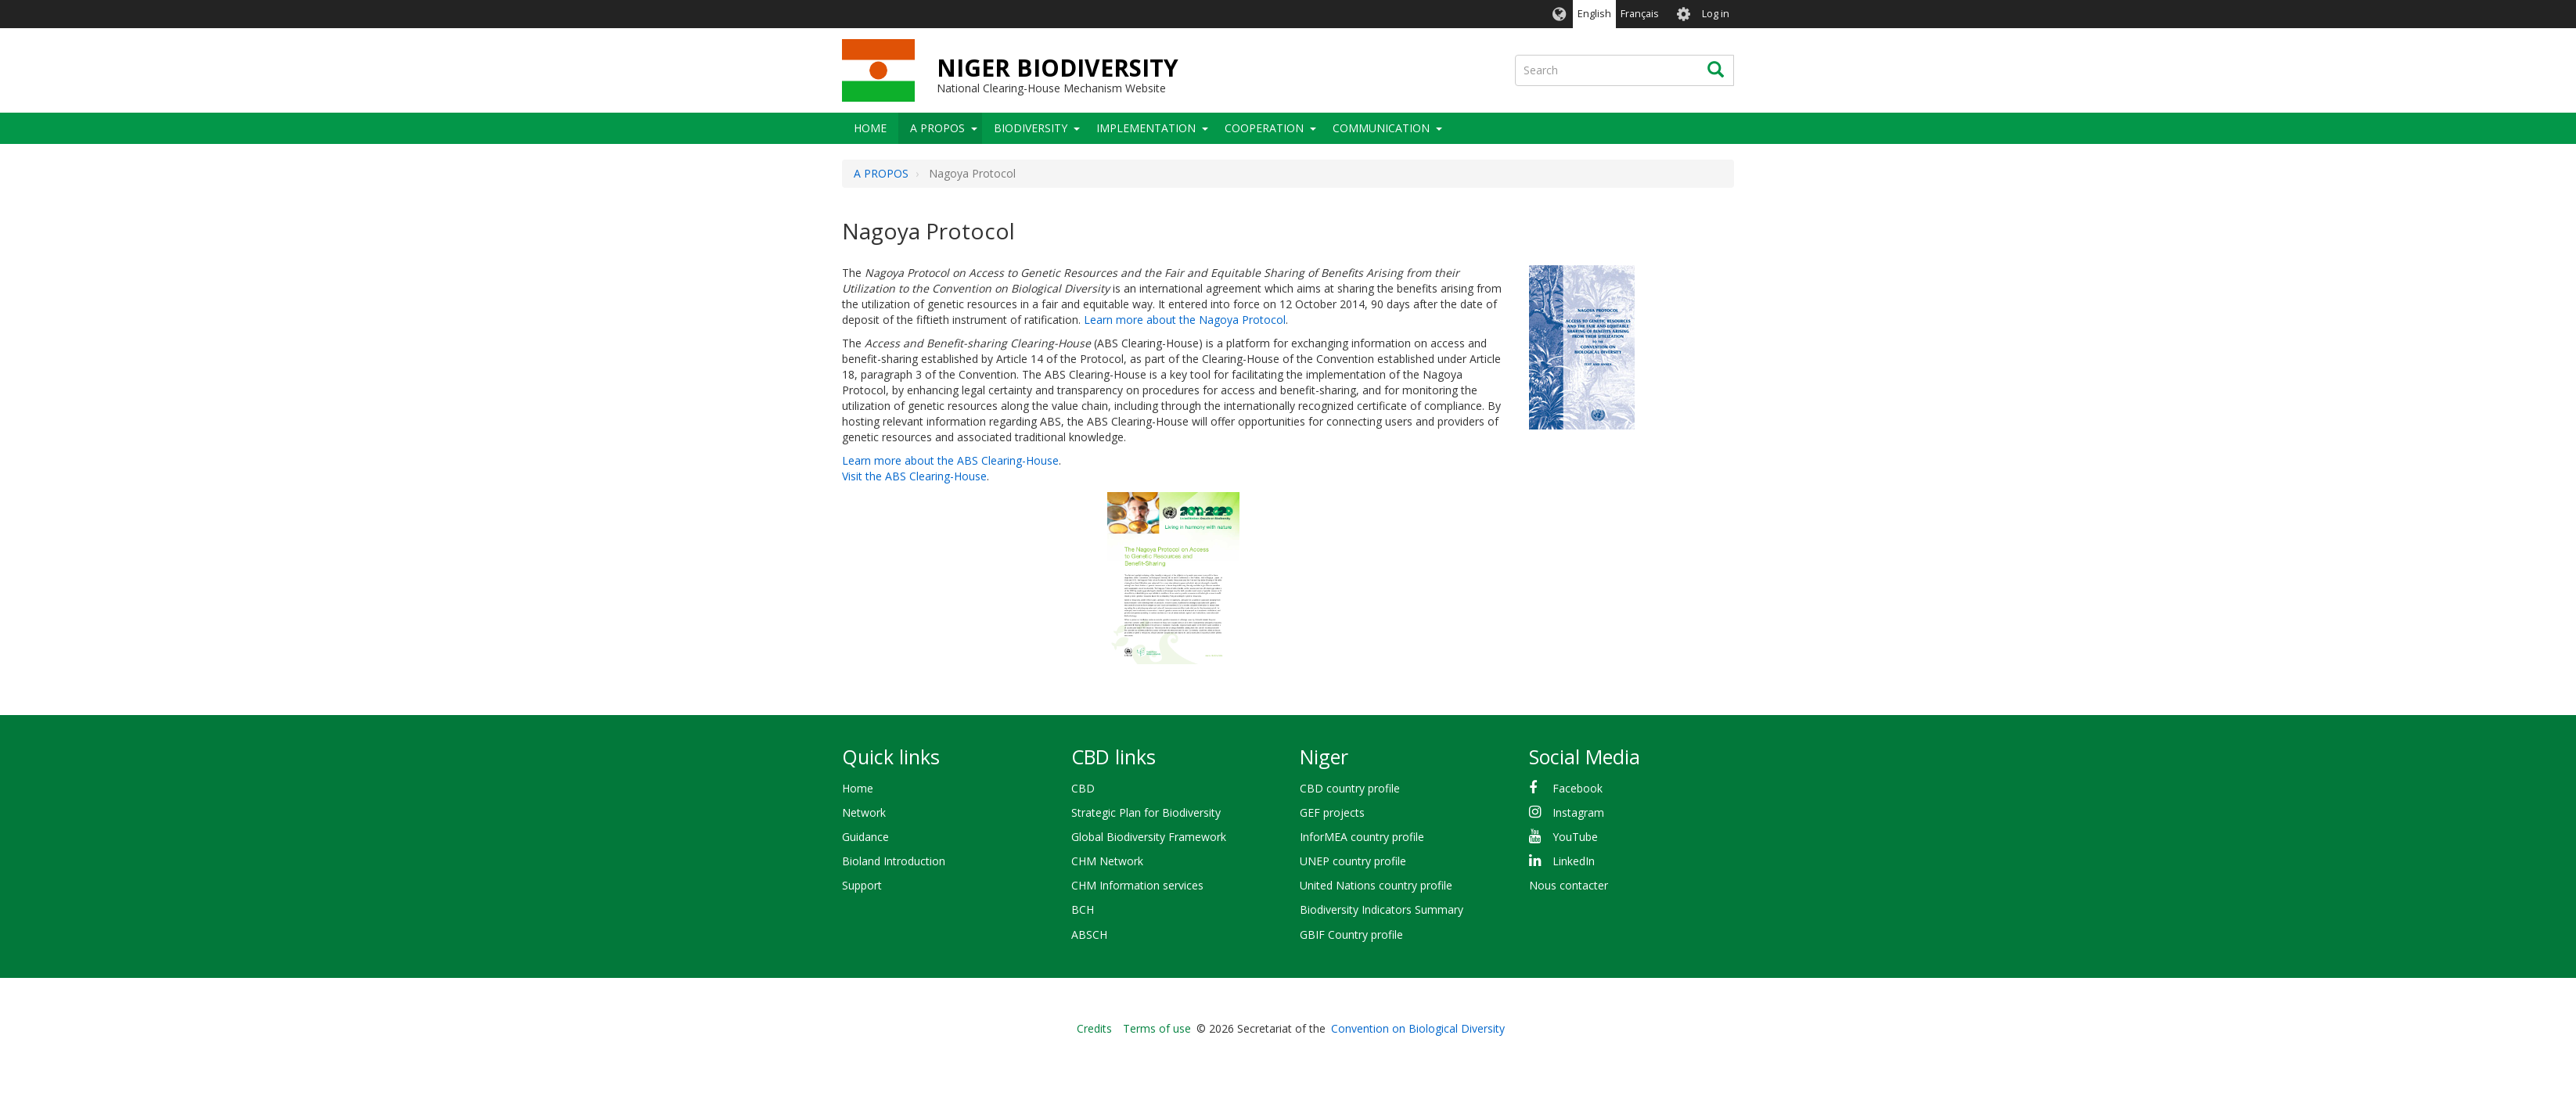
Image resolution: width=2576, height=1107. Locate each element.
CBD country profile (1350, 788)
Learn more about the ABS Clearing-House (950, 460)
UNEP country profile (1353, 861)
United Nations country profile (1376, 885)
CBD (1083, 788)
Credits (1094, 1028)
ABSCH (1089, 934)
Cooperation (1264, 127)
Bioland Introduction (893, 861)
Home (870, 127)
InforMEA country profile (1362, 836)
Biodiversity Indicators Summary (1381, 909)
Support (862, 885)
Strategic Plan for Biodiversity (1146, 812)
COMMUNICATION (1381, 127)
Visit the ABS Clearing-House (914, 476)
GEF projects (1332, 812)
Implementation (1146, 127)
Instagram (1578, 812)
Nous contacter (1568, 885)
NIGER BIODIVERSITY (1057, 68)
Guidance (865, 836)
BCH (1082, 909)
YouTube (1575, 836)
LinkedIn (1573, 861)
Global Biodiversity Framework (1148, 836)
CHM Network (1107, 861)
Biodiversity (1030, 127)
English (1594, 13)
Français (1640, 13)
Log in (1715, 13)
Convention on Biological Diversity (1418, 1028)
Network (864, 812)
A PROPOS (937, 127)
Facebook (1577, 788)
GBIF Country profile (1351, 934)
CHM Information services (1137, 885)
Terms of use (1157, 1028)
